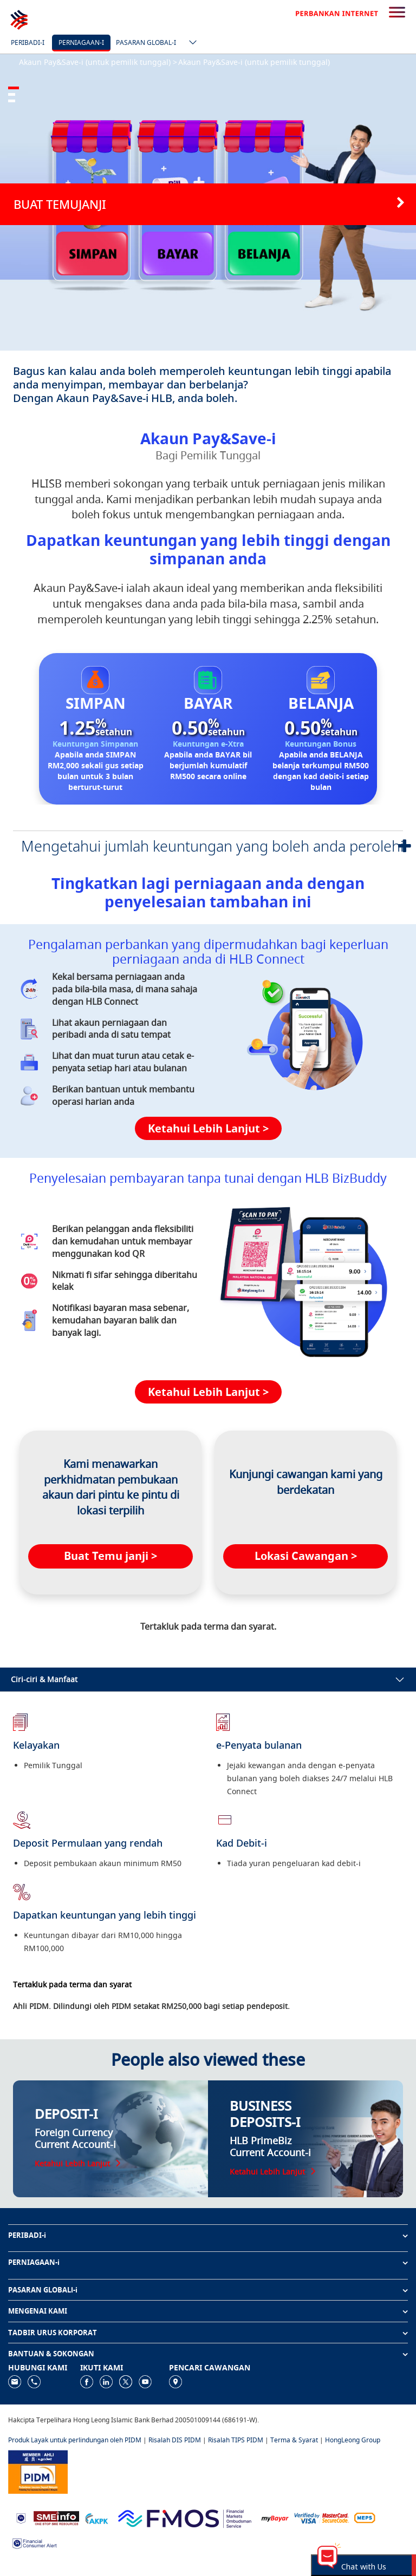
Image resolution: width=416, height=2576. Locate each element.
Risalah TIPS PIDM (235, 2440)
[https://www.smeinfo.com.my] (56, 2517)
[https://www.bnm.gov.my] (20, 2518)
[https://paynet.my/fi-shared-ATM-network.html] (364, 2517)
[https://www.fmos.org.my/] (185, 2517)
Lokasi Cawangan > (306, 1556)
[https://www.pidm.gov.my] (38, 2471)
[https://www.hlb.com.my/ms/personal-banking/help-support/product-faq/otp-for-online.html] (321, 2517)
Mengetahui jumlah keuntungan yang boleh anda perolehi (212, 846)
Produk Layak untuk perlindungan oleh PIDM (74, 2440)
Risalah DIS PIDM (174, 2440)
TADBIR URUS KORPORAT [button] (52, 2332)
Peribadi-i (27, 42)
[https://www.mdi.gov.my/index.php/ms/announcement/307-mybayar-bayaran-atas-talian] (275, 2518)
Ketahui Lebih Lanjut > (208, 1128)
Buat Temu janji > (110, 1556)
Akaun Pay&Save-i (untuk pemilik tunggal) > (98, 62)
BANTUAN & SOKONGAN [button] (51, 2353)
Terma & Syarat (294, 2440)
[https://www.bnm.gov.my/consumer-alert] (34, 2542)
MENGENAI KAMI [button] (37, 2311)
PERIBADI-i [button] (27, 2235)
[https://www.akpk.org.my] (96, 2517)
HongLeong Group (352, 2440)
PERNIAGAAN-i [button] (34, 2262)
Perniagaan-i (81, 42)
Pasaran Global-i (146, 42)
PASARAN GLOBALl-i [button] (42, 2290)
